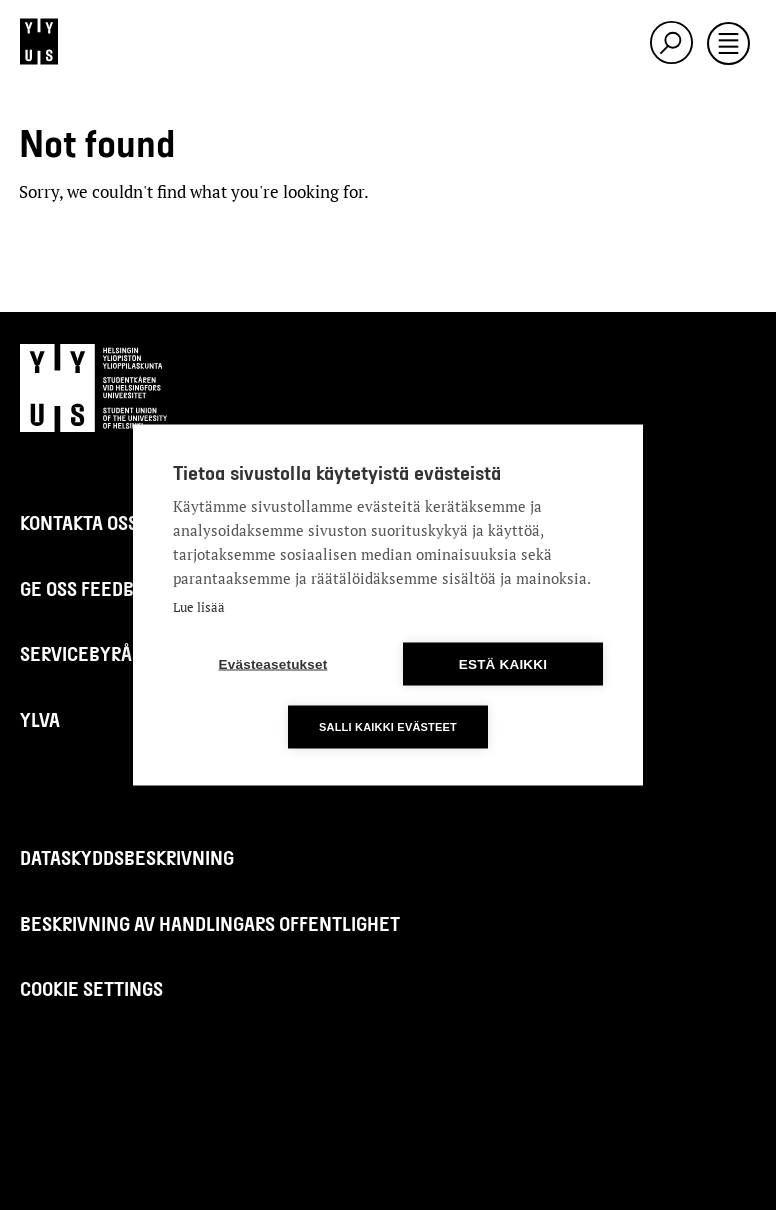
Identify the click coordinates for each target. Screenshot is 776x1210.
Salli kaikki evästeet (388, 727)
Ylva (40, 719)
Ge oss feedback (93, 588)
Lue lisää (199, 607)
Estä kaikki (503, 664)
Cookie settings (91, 988)
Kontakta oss (79, 522)
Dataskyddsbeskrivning (127, 857)
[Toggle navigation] (728, 45)
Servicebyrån (82, 653)
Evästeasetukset (273, 664)
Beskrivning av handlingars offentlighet (210, 923)
